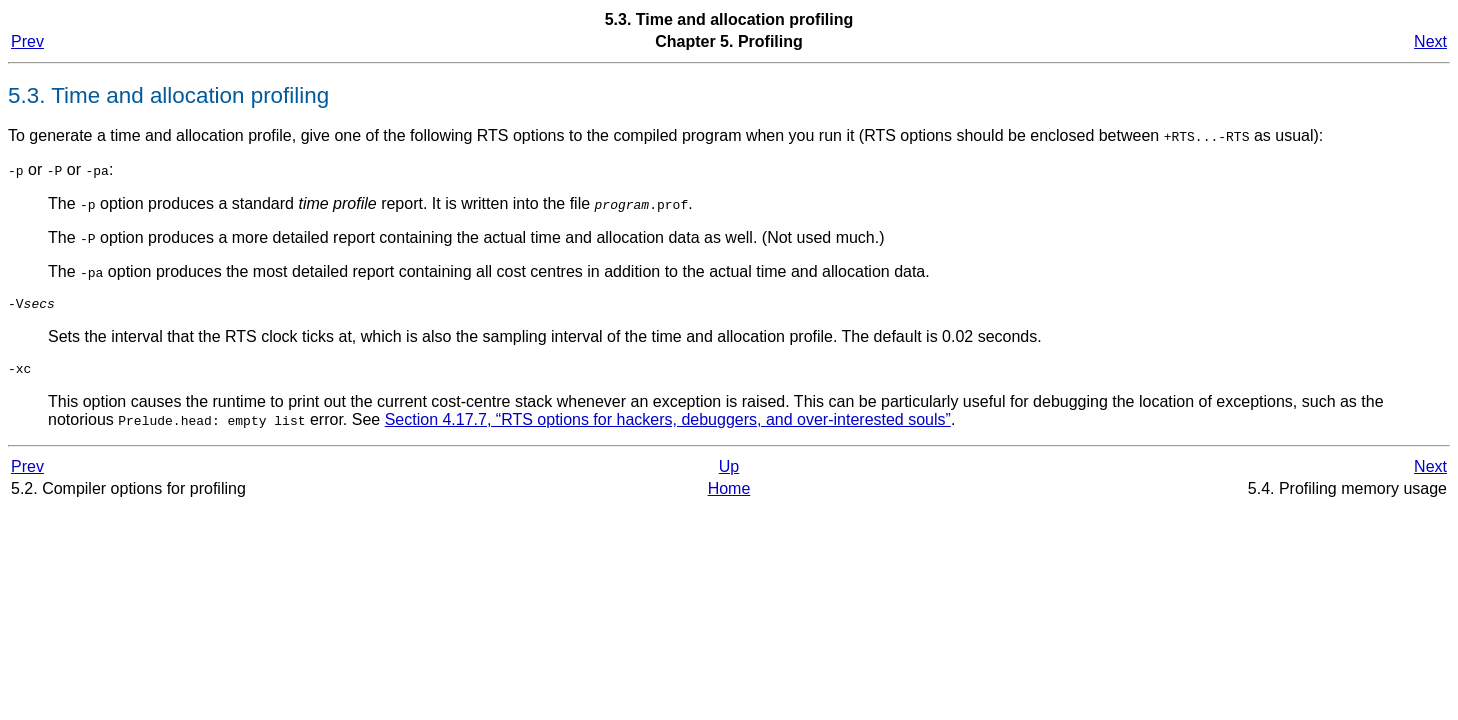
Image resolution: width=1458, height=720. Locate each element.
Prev (27, 41)
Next (1430, 41)
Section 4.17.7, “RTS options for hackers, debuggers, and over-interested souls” (668, 425)
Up (729, 472)
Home (729, 494)
